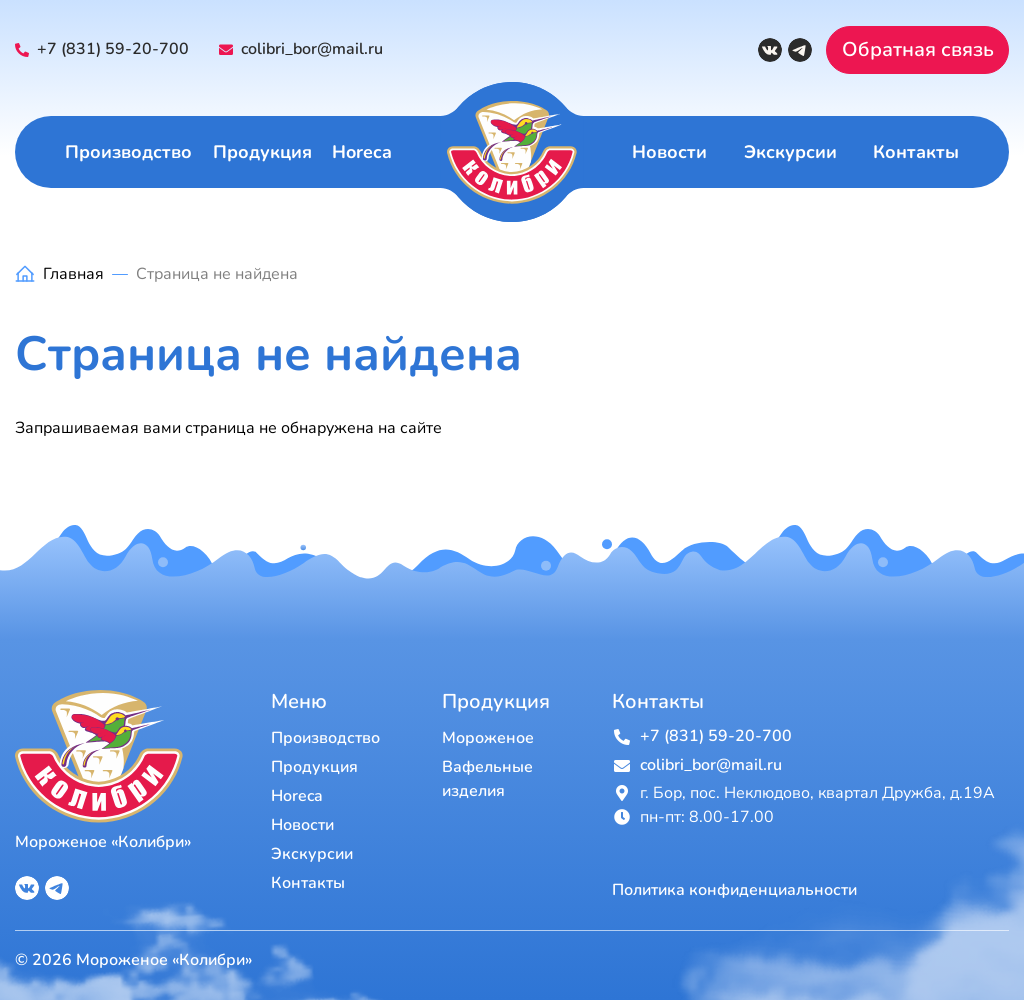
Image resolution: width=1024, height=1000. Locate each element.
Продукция (262, 152)
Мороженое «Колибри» (103, 842)
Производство (128, 152)
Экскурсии (790, 152)
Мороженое (488, 738)
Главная (73, 274)
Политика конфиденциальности (734, 890)
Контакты (916, 152)
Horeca (362, 152)
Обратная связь (918, 49)
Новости (669, 152)
